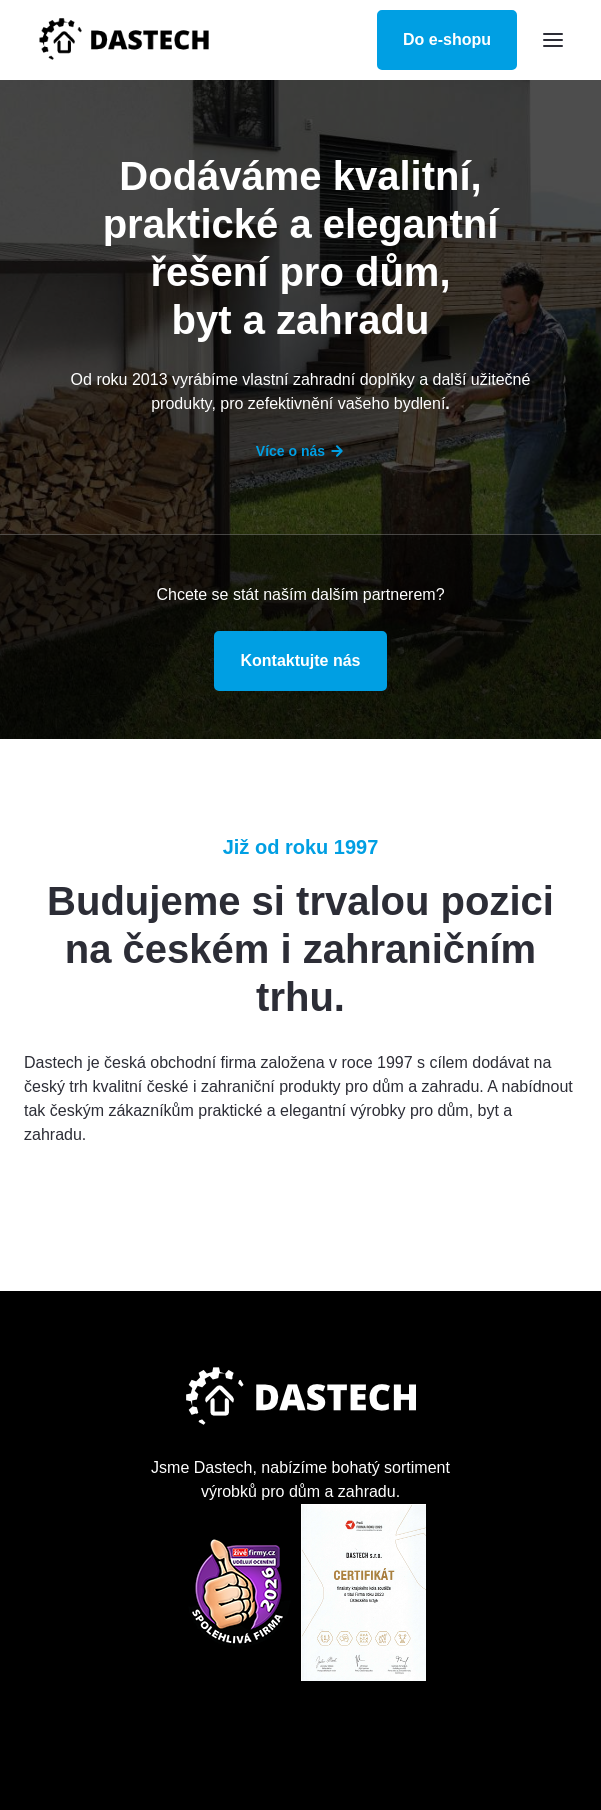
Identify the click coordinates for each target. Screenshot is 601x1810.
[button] (553, 40)
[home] (124, 40)
